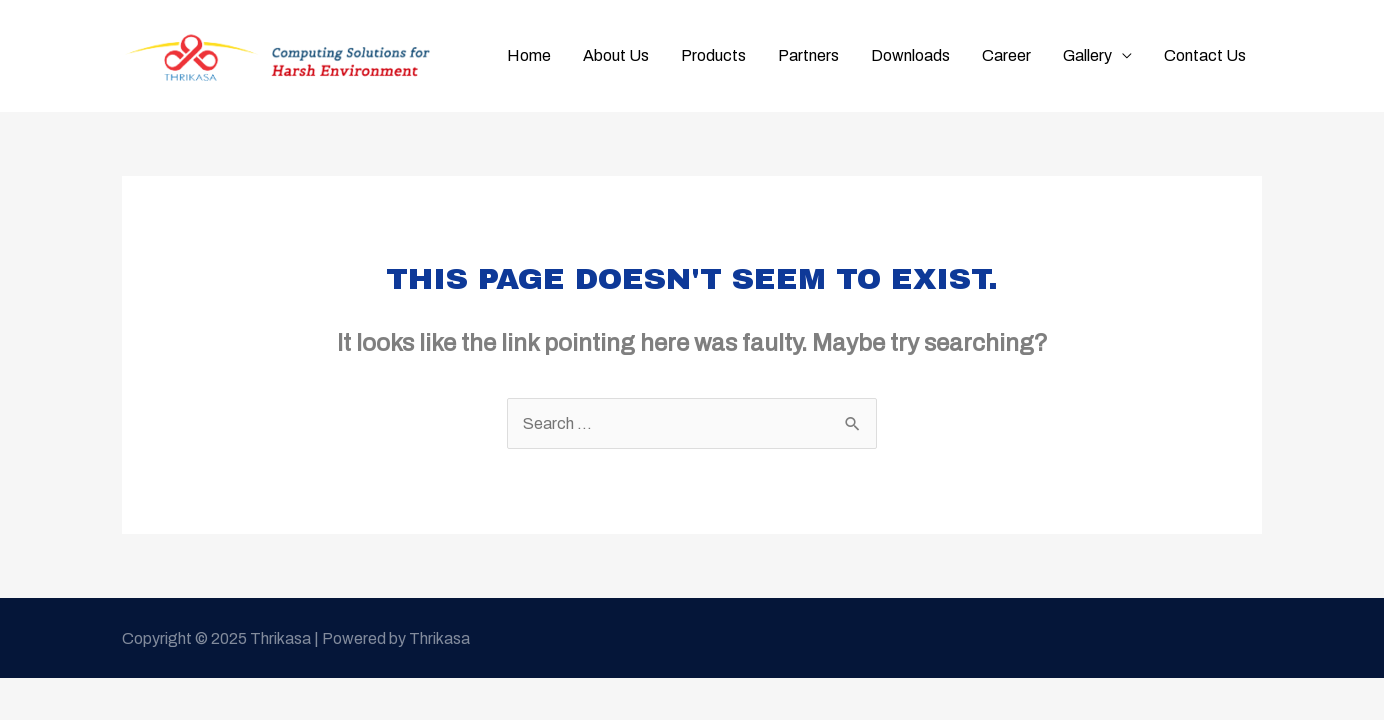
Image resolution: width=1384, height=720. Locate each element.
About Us (616, 55)
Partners (808, 55)
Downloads (910, 55)
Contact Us (1205, 55)
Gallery (1087, 55)
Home (529, 55)
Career (1006, 55)
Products (713, 55)
